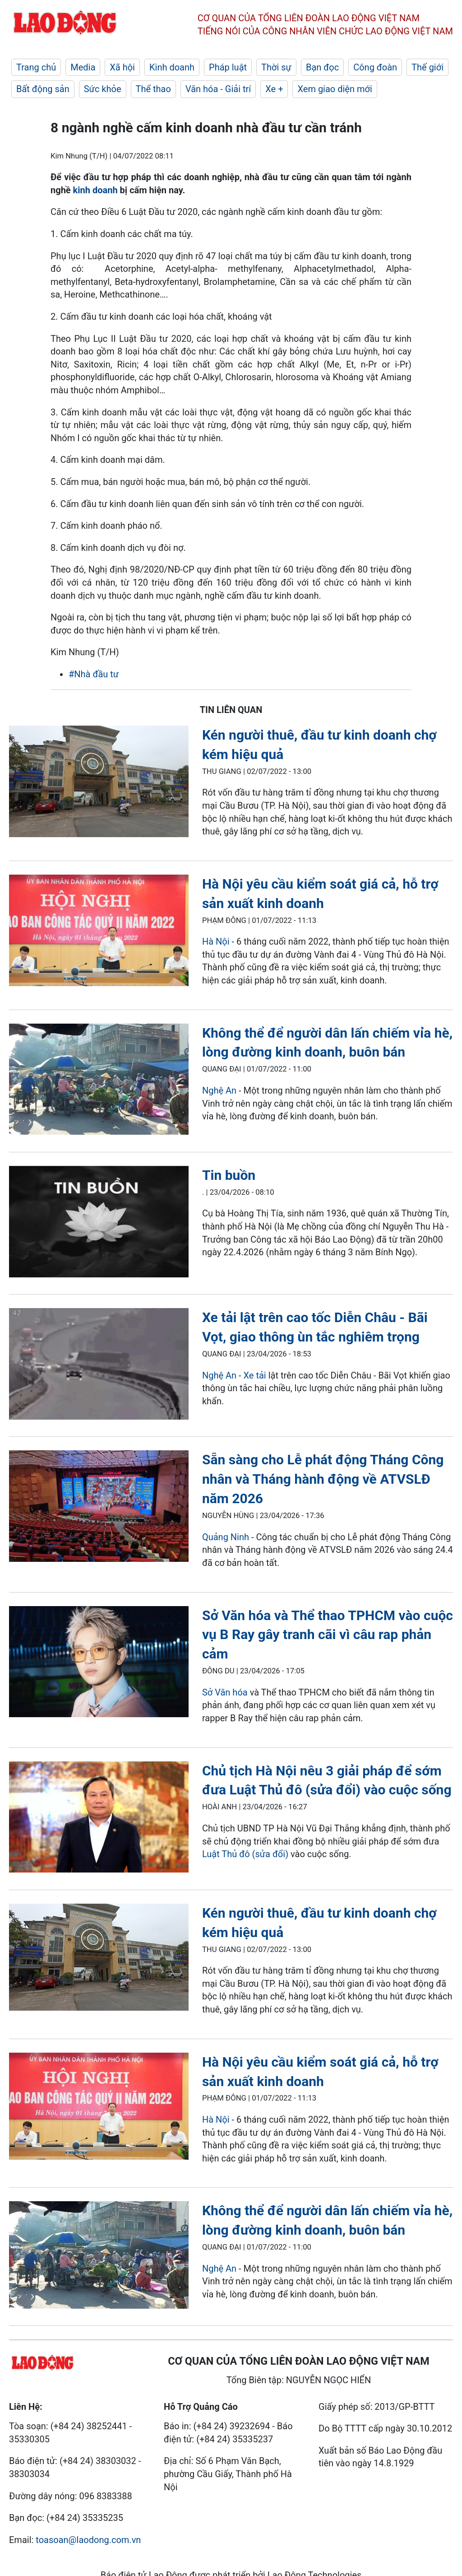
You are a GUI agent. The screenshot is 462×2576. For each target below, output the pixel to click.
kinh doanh (95, 190)
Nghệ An (219, 1090)
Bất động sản (42, 89)
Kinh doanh (171, 67)
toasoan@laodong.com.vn (88, 2539)
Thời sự (276, 67)
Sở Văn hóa (225, 1692)
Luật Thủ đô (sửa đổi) (245, 1854)
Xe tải (256, 1375)
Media (82, 67)
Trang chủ (36, 67)
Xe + (274, 89)
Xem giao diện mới (334, 89)
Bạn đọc (322, 67)
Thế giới (427, 67)
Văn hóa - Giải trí (218, 89)
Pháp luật (228, 67)
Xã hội (122, 67)
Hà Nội (216, 941)
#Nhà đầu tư (94, 674)
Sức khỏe (102, 89)
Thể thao (153, 89)
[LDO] (99, 783)
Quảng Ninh (226, 1537)
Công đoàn (375, 67)
